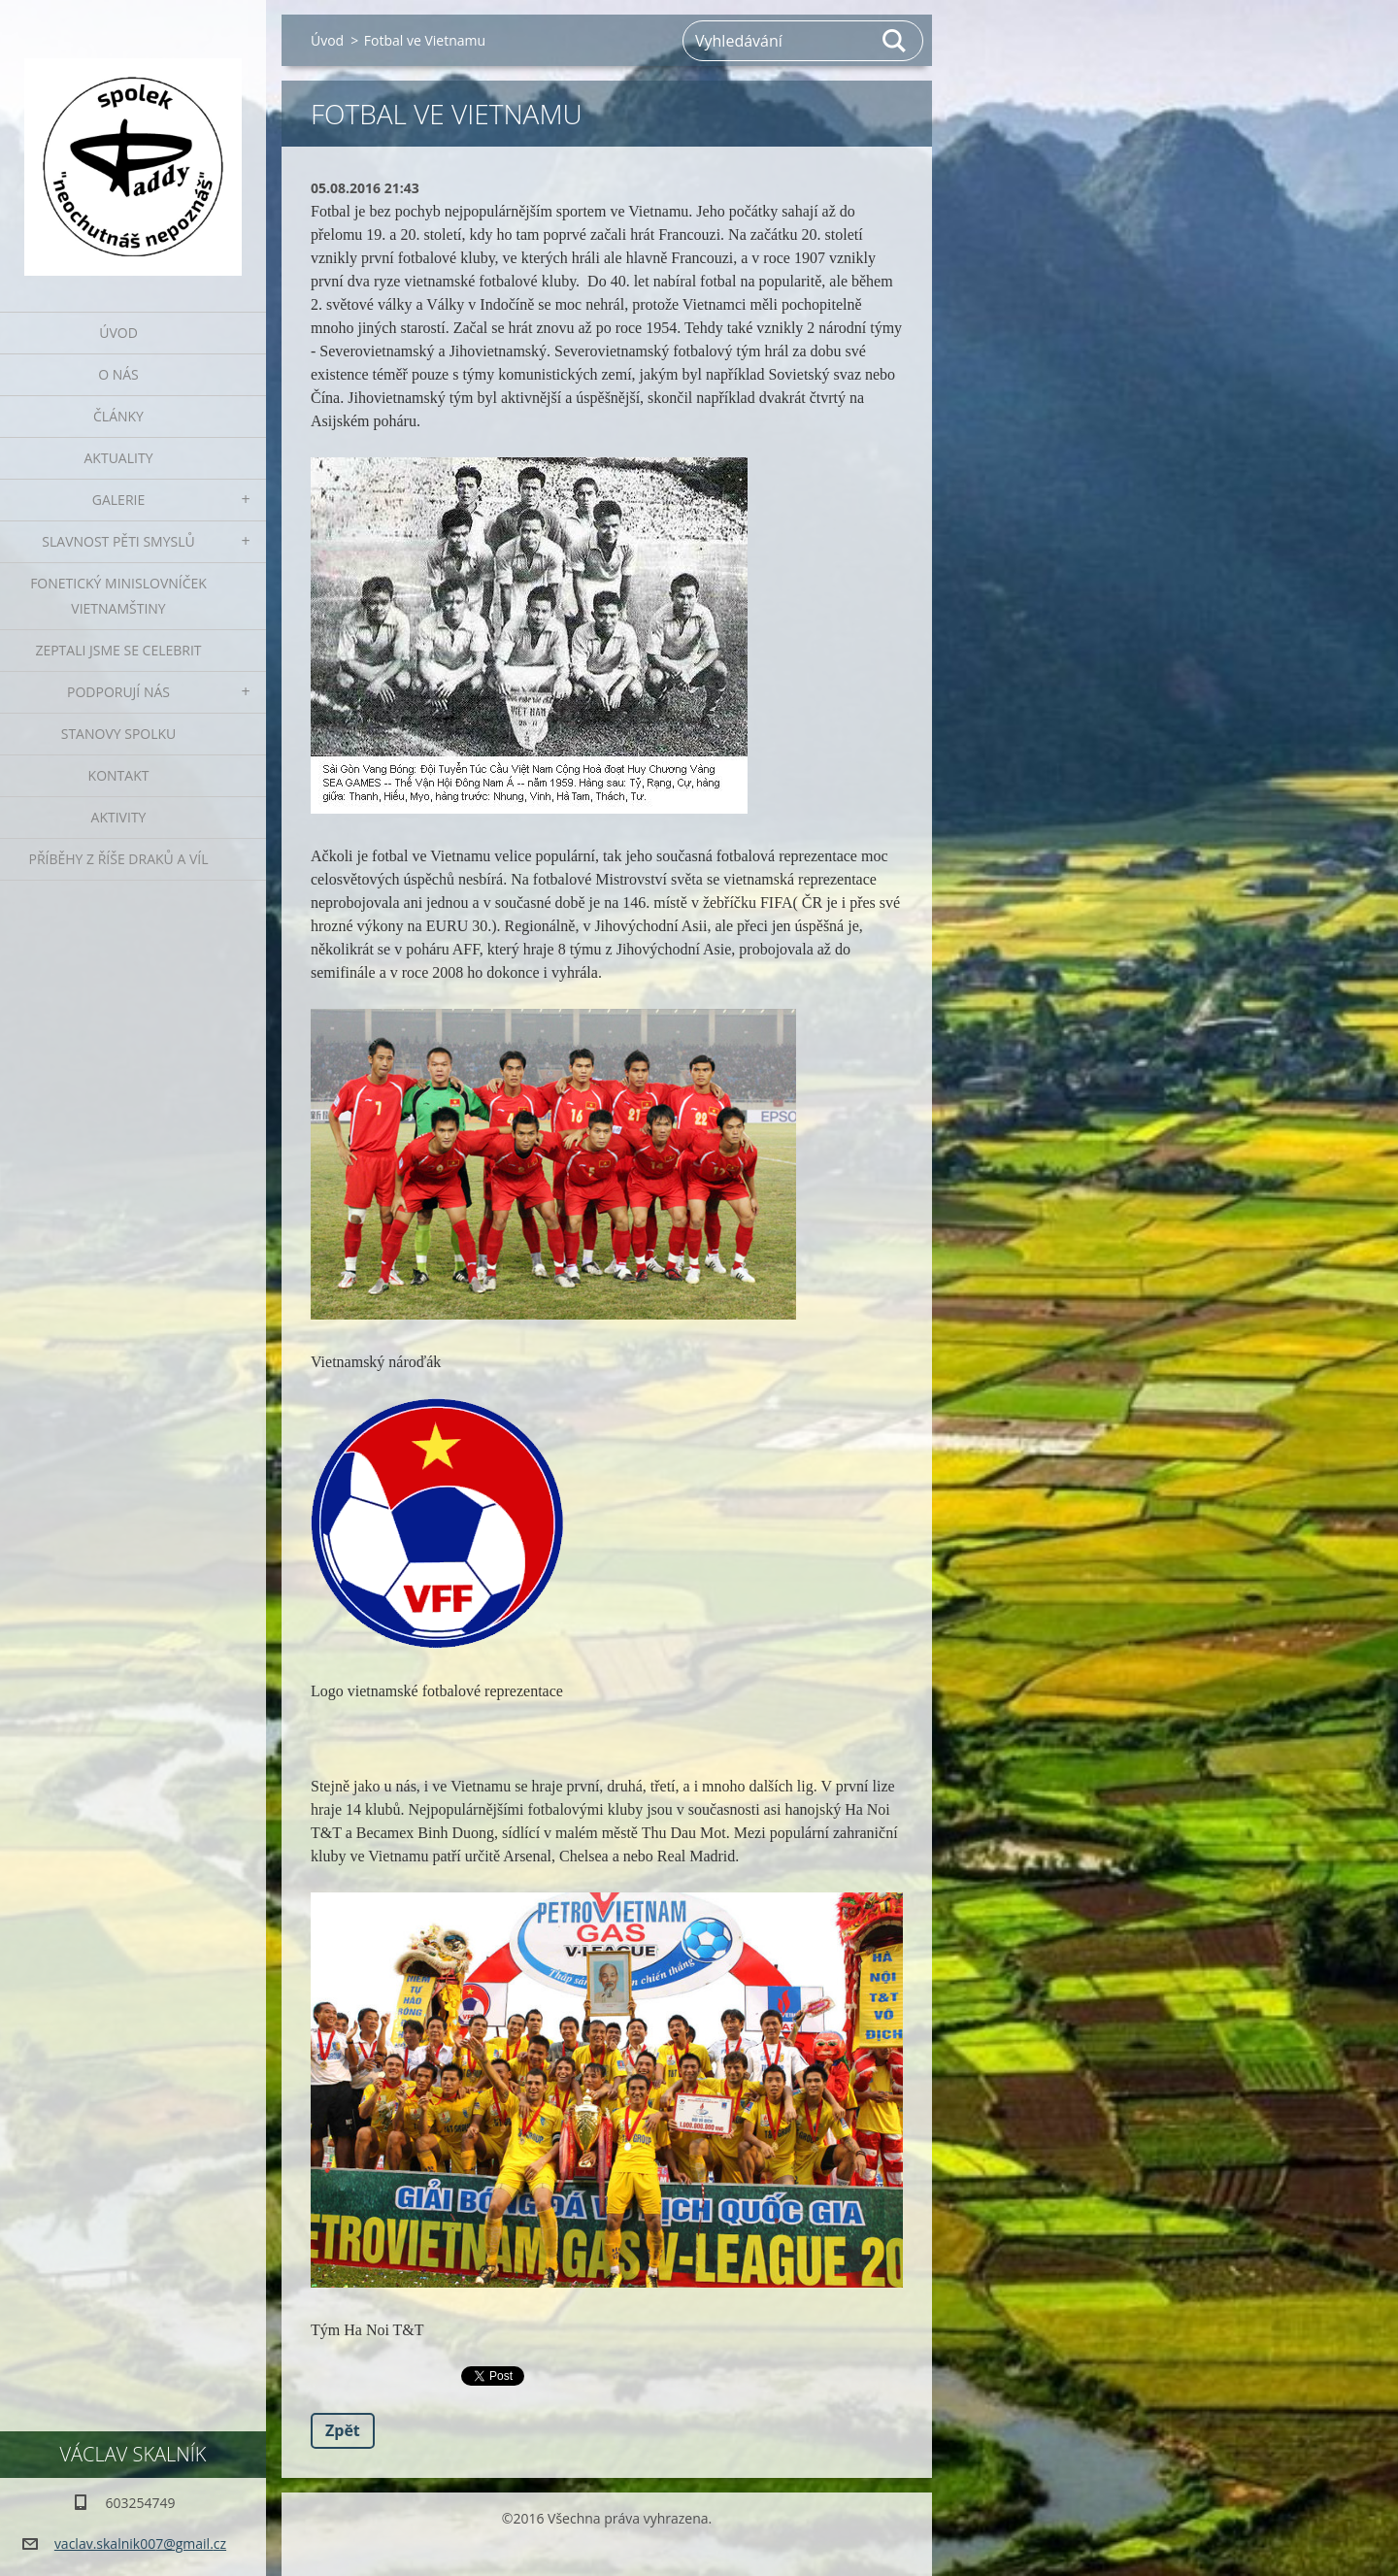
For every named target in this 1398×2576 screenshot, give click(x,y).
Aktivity (119, 817)
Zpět (342, 2430)
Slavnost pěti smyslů (118, 541)
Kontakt (119, 775)
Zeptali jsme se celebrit (118, 650)
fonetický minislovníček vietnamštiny (118, 596)
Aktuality (118, 458)
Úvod (118, 332)
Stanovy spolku (119, 733)
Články (118, 416)
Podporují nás (118, 692)
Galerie (118, 499)
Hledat (895, 40)
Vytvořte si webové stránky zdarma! (594, 2551)
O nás (118, 374)
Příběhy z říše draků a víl (119, 859)
